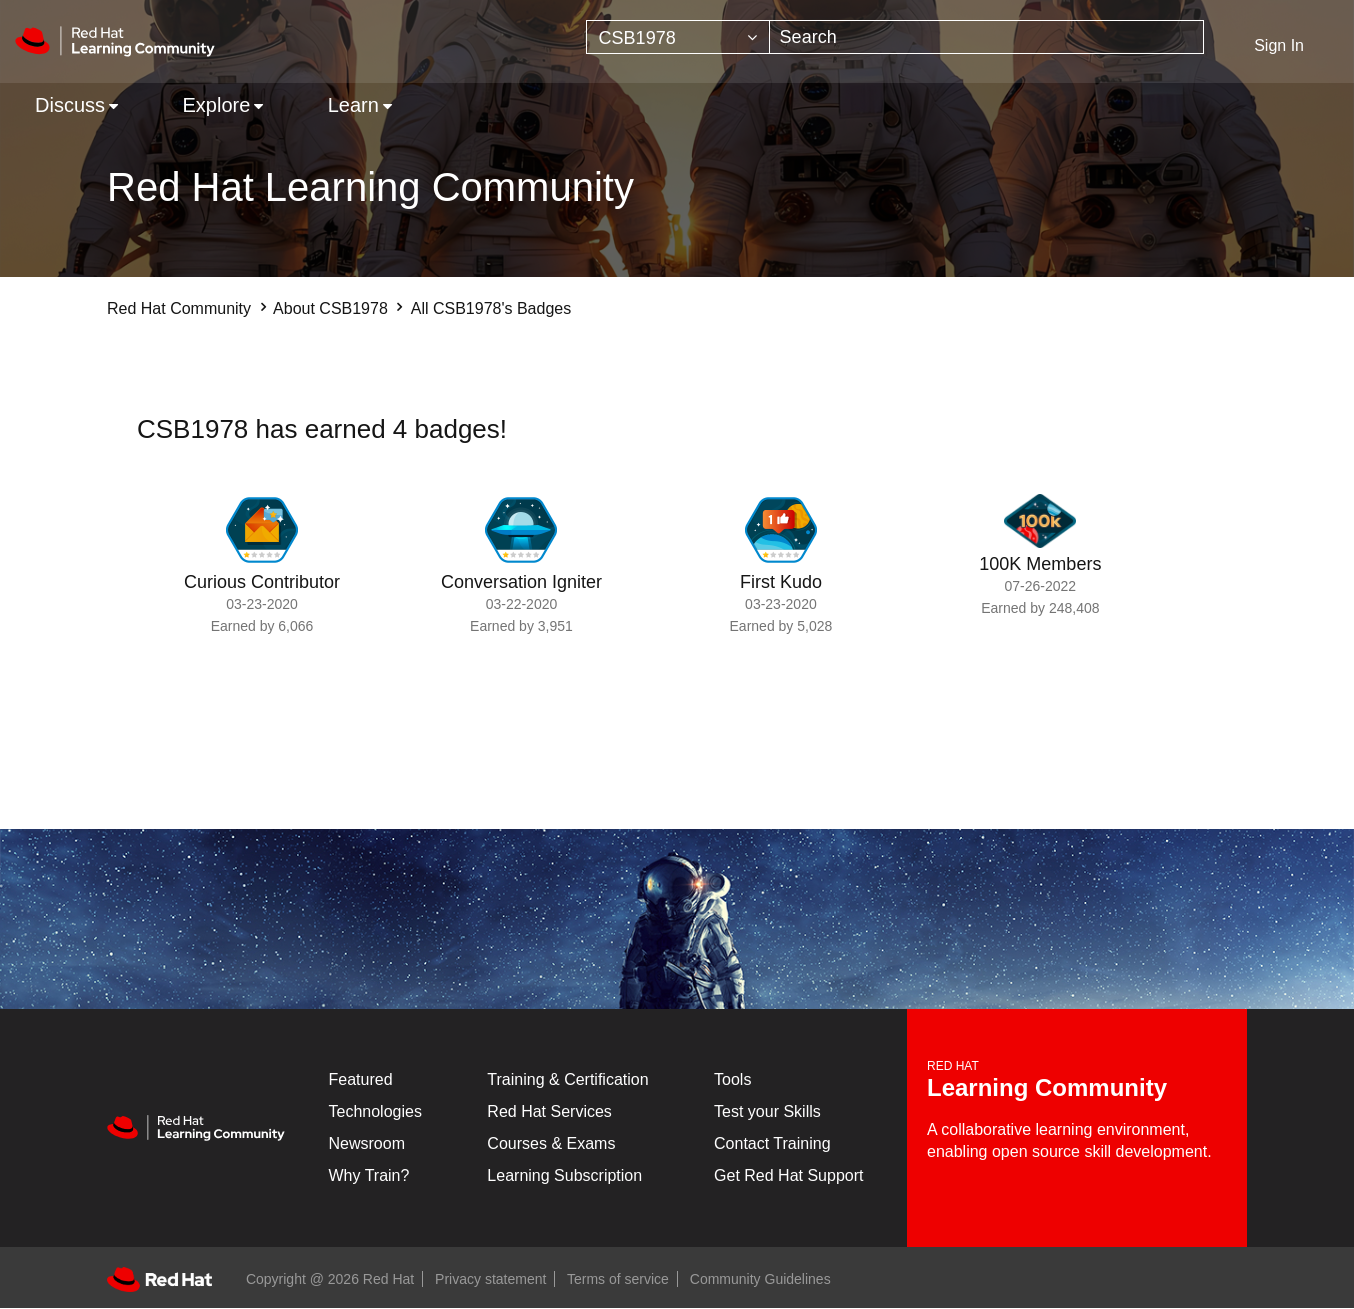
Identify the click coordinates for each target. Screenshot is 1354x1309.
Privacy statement (490, 1279)
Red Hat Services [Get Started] (549, 1111)
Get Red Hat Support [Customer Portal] (788, 1175)
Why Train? (369, 1175)
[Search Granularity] (678, 37)
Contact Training (772, 1143)
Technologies (375, 1111)
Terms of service (618, 1279)
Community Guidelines (760, 1279)
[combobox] (987, 37)
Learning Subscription (564, 1175)
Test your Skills (767, 1111)
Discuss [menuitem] (70, 105)
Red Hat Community (179, 308)
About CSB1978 (330, 308)
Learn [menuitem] (353, 105)
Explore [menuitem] (216, 105)
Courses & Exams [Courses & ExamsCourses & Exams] (551, 1143)
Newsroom (367, 1143)
